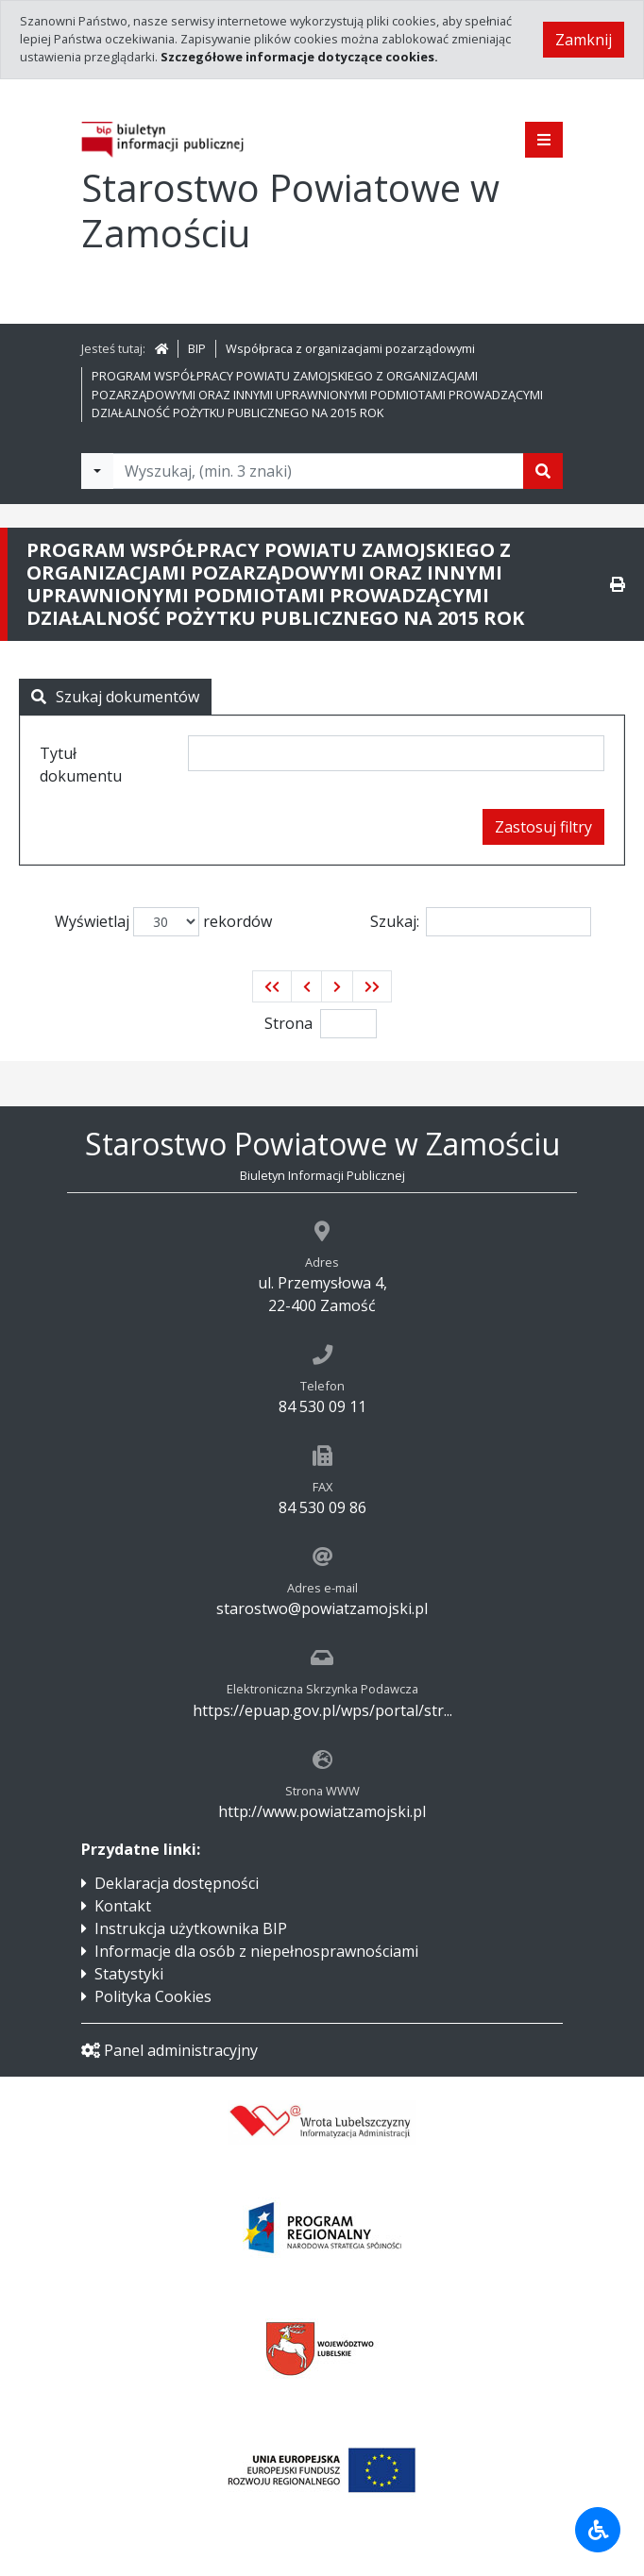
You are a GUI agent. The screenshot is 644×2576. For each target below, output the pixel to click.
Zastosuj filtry (543, 827)
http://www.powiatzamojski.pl (322, 1811)
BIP (197, 348)
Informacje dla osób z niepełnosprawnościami (256, 1951)
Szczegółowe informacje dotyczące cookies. (299, 56)
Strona (288, 1023)
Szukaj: (480, 921)
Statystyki (128, 1973)
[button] (272, 986)
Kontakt (122, 1905)
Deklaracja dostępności (176, 1883)
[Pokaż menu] (544, 140)
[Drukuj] (617, 584)
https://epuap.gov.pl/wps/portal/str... (322, 1710)
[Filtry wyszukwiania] (97, 471)
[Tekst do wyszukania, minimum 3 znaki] (318, 471)
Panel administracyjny (169, 2050)
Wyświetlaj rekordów (163, 921)
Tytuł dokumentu (81, 764)
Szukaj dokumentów (115, 696)
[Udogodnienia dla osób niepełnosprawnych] (597, 2529)
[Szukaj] (543, 471)
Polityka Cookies (153, 1996)
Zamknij (583, 39)
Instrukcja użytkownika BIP (190, 1928)
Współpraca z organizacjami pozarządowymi (350, 348)
